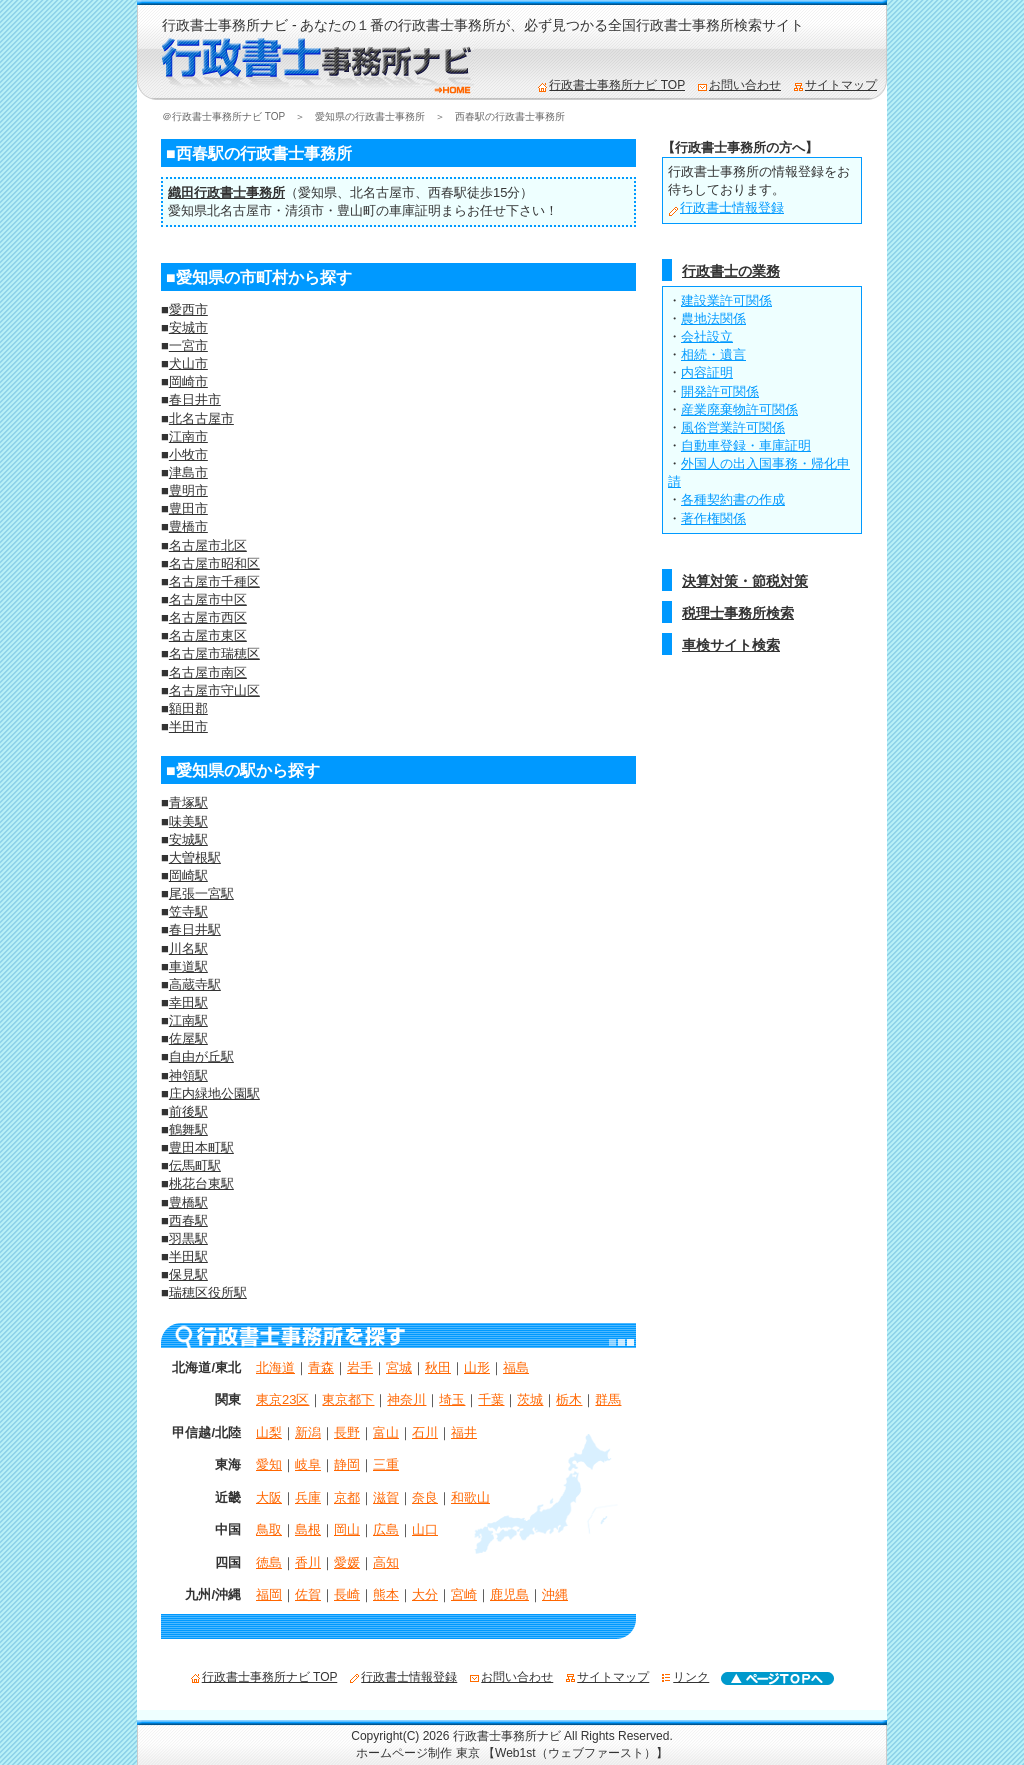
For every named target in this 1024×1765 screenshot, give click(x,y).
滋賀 (386, 1497)
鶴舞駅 (188, 1129)
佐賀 (308, 1594)
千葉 (491, 1399)
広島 (386, 1529)
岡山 (347, 1529)
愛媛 (347, 1562)
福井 (464, 1432)
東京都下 (348, 1399)
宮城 (399, 1367)
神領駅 (188, 1075)
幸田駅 (188, 1002)
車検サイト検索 (731, 645)
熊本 (386, 1594)
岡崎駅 (188, 875)
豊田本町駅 (201, 1147)
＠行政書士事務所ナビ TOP (223, 116)
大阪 (269, 1497)
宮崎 (464, 1594)
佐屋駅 (188, 1038)
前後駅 (188, 1111)
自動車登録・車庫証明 (746, 445)
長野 (347, 1432)
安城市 (188, 327)
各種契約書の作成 (733, 499)
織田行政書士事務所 (226, 192)
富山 (386, 1432)
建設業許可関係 (726, 300)
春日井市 (195, 399)
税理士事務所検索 (738, 613)
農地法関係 (713, 318)
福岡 (269, 1594)
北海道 (275, 1367)
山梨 (269, 1432)
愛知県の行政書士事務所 (370, 116)
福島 (516, 1367)
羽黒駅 (188, 1238)
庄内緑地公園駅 (214, 1093)
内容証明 (707, 372)
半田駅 (188, 1256)
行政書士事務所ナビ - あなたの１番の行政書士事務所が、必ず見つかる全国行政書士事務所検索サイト (483, 25)
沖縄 (555, 1594)
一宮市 (188, 345)
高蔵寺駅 (195, 984)
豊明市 (188, 490)
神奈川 (406, 1399)
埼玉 (452, 1399)
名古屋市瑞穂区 (214, 653)
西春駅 (447, 192)
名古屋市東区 (208, 635)
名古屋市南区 (208, 672)
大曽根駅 (195, 857)
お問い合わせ (739, 85)
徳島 (269, 1562)
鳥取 (269, 1529)
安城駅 (188, 839)
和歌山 (470, 1497)
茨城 (530, 1399)
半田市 (188, 726)
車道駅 (188, 966)
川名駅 (188, 948)
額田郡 (188, 708)
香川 (308, 1562)
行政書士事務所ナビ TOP (611, 85)
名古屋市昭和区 (214, 563)
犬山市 (188, 363)
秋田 (438, 1367)
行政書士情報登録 (726, 207)
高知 (386, 1562)
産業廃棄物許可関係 (739, 409)
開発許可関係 (720, 391)
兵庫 (308, 1497)
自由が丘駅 (201, 1056)
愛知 (269, 1464)
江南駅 (188, 1020)
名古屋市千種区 (214, 581)
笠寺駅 (188, 911)
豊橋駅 (188, 1202)
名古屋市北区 (208, 545)
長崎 (347, 1594)
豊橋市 (188, 526)
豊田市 (188, 508)
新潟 (308, 1432)
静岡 (347, 1464)
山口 (425, 1529)
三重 (386, 1464)
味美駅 (188, 821)
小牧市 (188, 454)
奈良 (425, 1497)
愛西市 (188, 309)
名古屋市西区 (208, 617)
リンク (685, 1677)
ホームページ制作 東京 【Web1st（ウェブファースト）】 (511, 1753)
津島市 (188, 472)
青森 (321, 1367)
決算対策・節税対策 (745, 581)
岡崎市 (188, 381)
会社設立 (707, 336)
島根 (308, 1529)
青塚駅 (188, 802)
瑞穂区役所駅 (208, 1292)
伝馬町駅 (195, 1165)
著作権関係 (713, 518)
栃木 (569, 1399)
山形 (477, 1367)
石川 (425, 1432)
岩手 (360, 1367)
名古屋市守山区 (214, 690)
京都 (347, 1497)
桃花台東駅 (201, 1183)
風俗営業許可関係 (733, 427)
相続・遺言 (713, 354)
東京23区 (282, 1399)
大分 (425, 1594)
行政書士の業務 (731, 271)
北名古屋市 (382, 192)
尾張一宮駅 (201, 893)
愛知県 (317, 192)
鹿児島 (509, 1594)
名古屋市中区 (208, 599)
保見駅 (188, 1274)
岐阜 (308, 1464)
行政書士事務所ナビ (507, 1736)
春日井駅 (195, 929)
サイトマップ (835, 85)
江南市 (188, 436)
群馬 (608, 1399)
